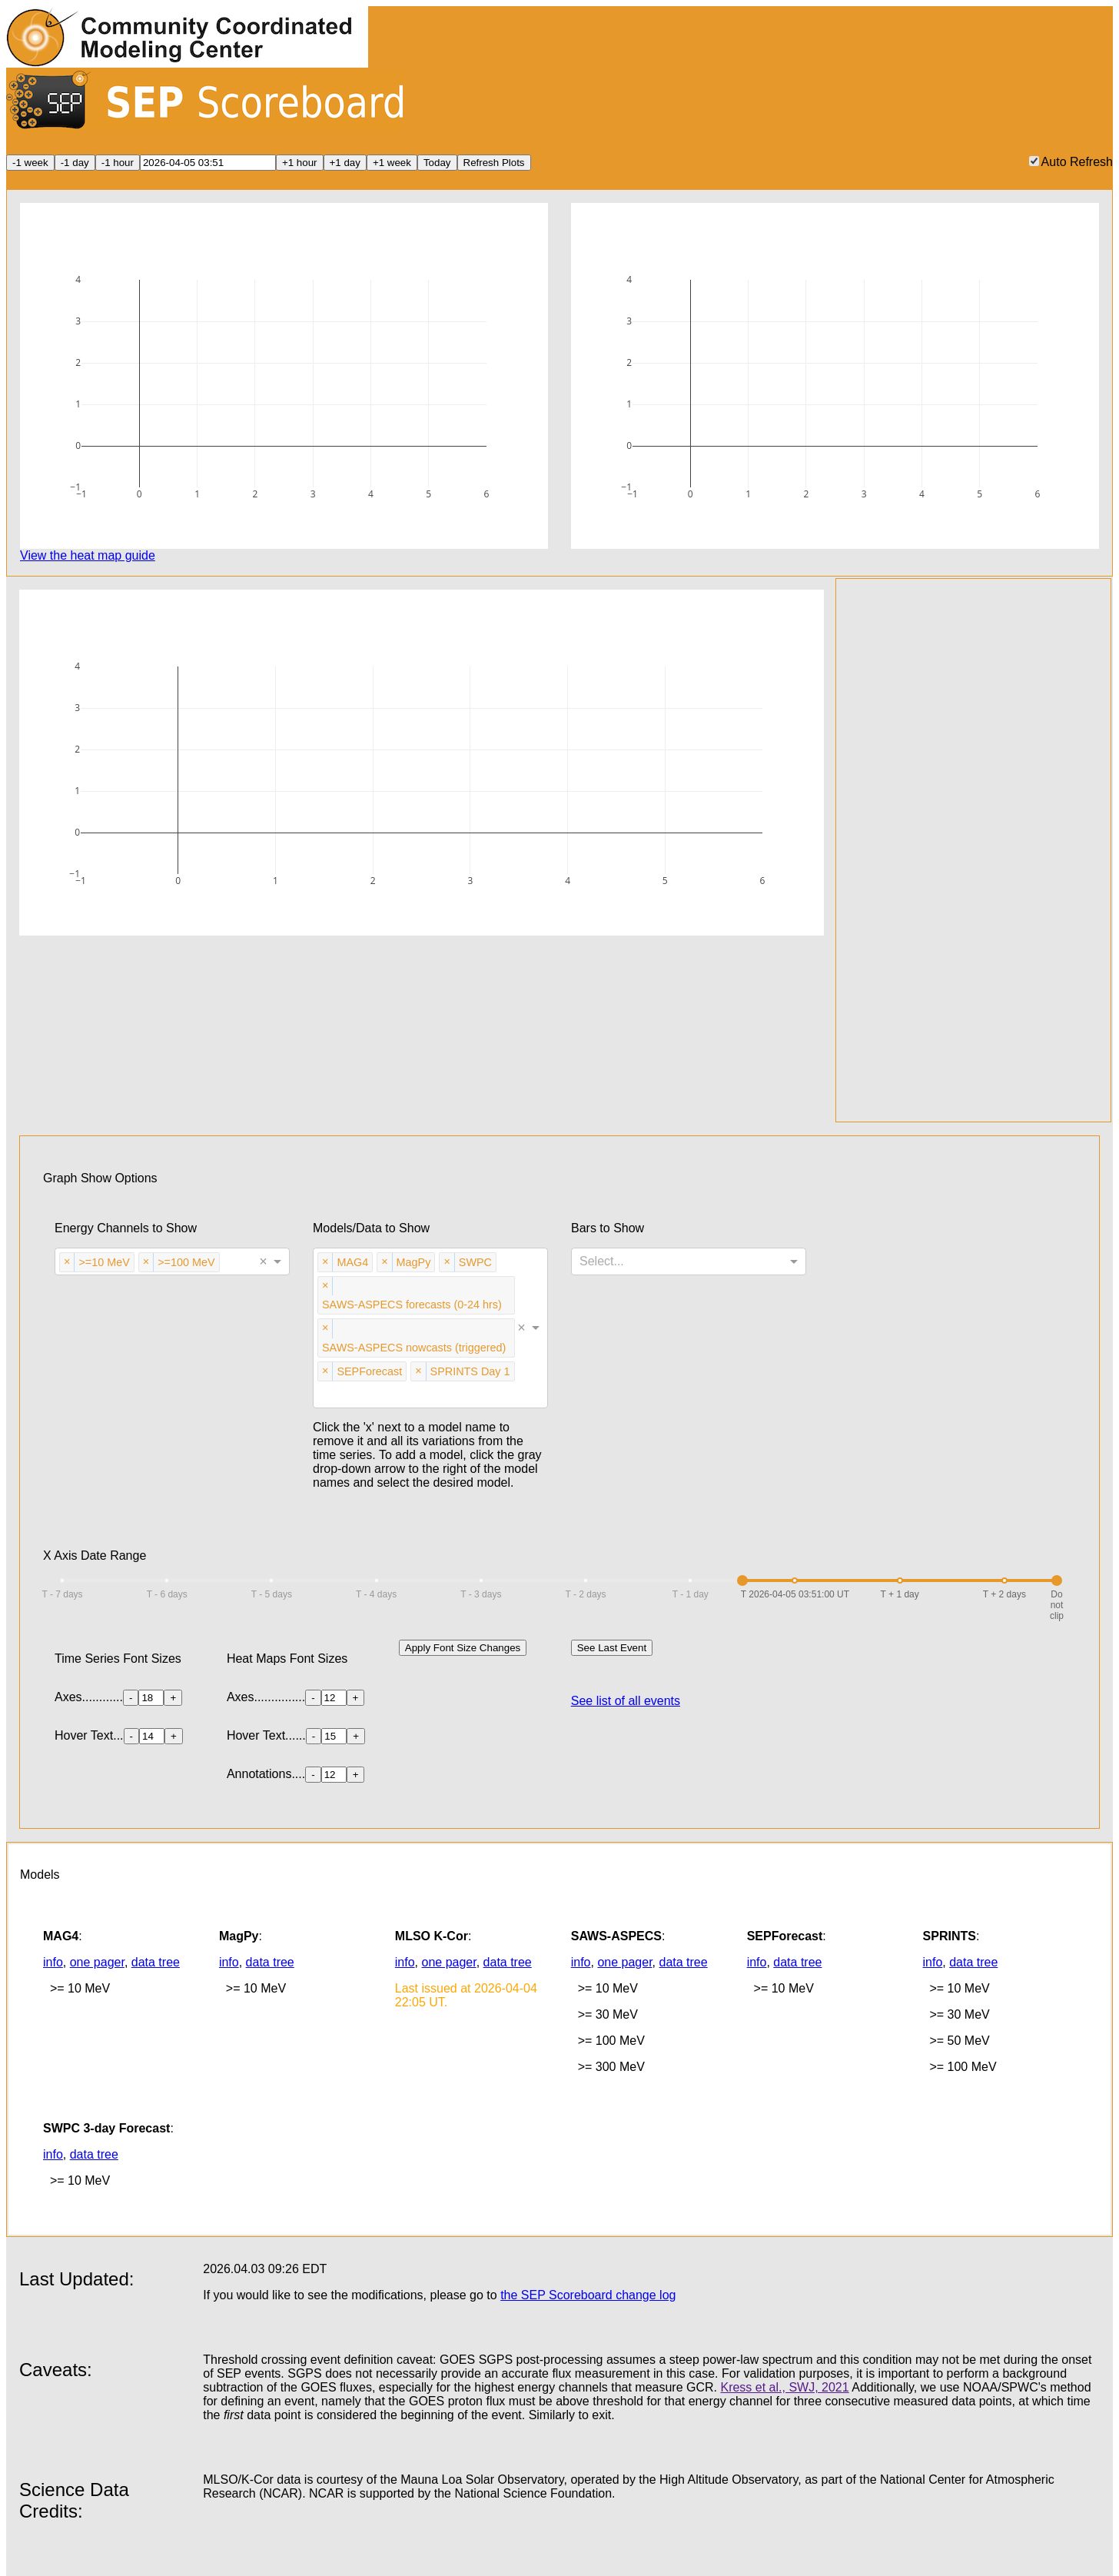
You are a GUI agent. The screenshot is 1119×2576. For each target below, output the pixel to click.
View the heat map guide (87, 555)
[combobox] (225, 1263)
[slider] (742, 1580)
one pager (97, 1962)
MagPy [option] (413, 1261)
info (53, 1962)
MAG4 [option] (352, 1261)
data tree (155, 1962)
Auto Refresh (1071, 161)
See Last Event (611, 1648)
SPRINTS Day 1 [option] (470, 1370)
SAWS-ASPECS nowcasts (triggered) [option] (413, 1346)
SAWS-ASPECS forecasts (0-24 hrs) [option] (411, 1303)
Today (437, 162)
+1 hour (299, 162)
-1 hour (117, 162)
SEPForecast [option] (369, 1370)
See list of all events (625, 1700)
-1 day (75, 162)
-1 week (30, 162)
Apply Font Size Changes (462, 1648)
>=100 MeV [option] (185, 1261)
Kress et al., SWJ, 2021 (784, 2387)
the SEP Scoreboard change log (588, 2295)
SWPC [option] (475, 1261)
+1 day (345, 162)
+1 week (392, 162)
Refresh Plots (494, 162)
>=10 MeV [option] (103, 1261)
